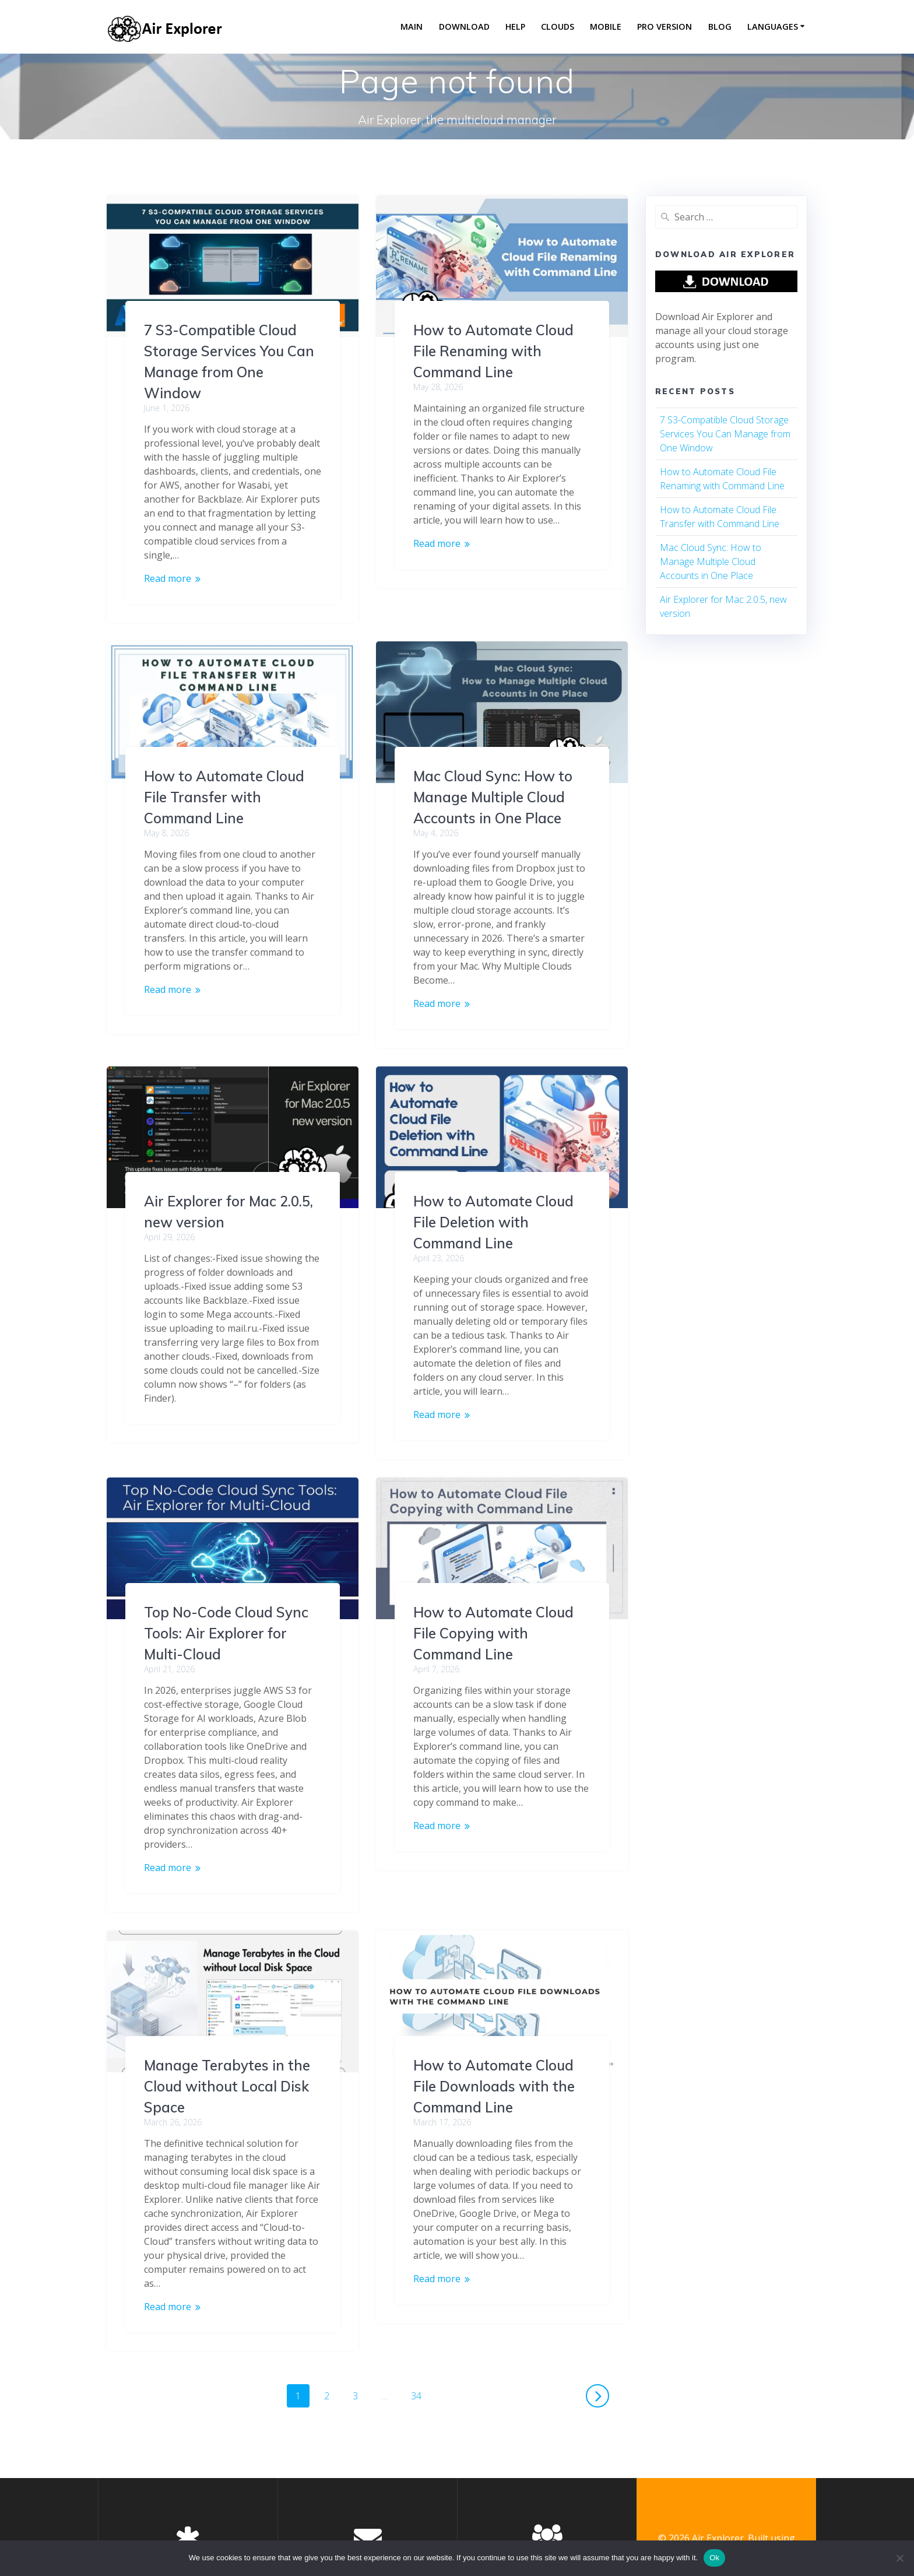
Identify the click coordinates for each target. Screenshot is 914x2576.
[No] (899, 2558)
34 (420, 2328)
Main (411, 26)
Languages (772, 26)
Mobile (605, 26)
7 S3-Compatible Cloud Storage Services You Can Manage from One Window (725, 433)
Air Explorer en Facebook (368, 2523)
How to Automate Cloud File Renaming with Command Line (493, 351)
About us (547, 2509)
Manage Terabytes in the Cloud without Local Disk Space (496, 2021)
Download (464, 26)
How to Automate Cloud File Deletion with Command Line (224, 1222)
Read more (167, 578)
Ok (714, 2557)
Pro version (664, 26)
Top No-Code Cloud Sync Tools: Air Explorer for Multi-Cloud (495, 1568)
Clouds (557, 26)
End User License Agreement (188, 2523)
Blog (720, 26)
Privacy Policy (188, 2509)
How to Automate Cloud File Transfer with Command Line (493, 762)
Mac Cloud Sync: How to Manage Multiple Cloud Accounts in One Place (223, 797)
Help (515, 26)
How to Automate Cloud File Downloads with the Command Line (224, 2044)
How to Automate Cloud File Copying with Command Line (224, 1633)
